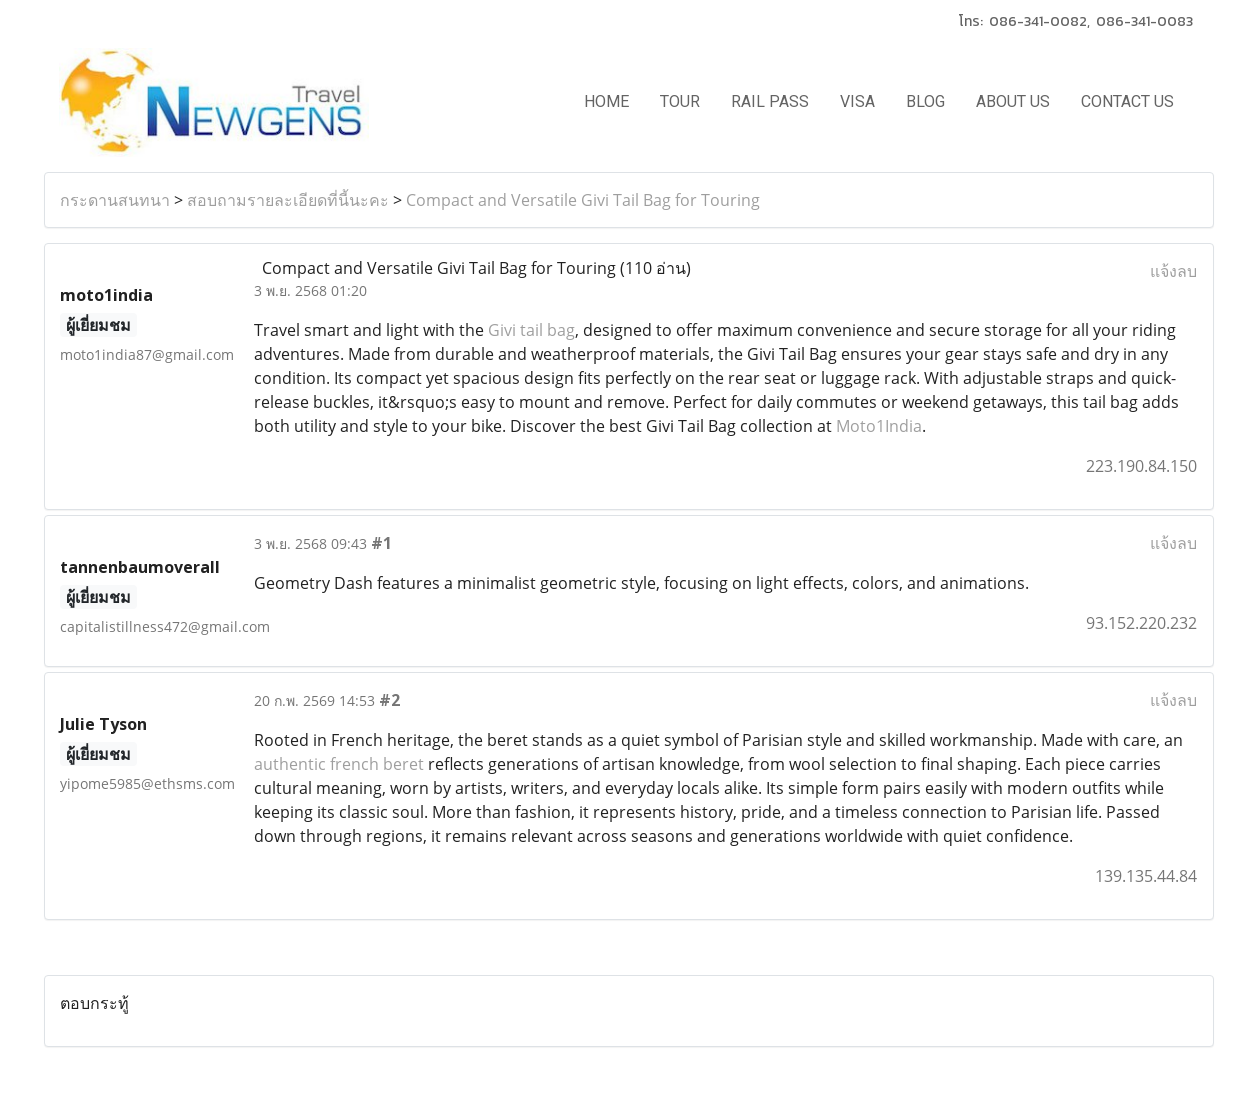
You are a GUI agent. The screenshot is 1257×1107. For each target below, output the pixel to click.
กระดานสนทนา (115, 200)
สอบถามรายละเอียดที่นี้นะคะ (288, 200)
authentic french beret (339, 764)
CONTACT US (1127, 101)
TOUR (680, 101)
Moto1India (879, 426)
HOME (606, 101)
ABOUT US (1013, 101)
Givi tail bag (531, 330)
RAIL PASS (770, 101)
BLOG (925, 101)
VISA (857, 101)
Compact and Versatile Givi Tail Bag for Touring (583, 200)
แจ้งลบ (1173, 271)
